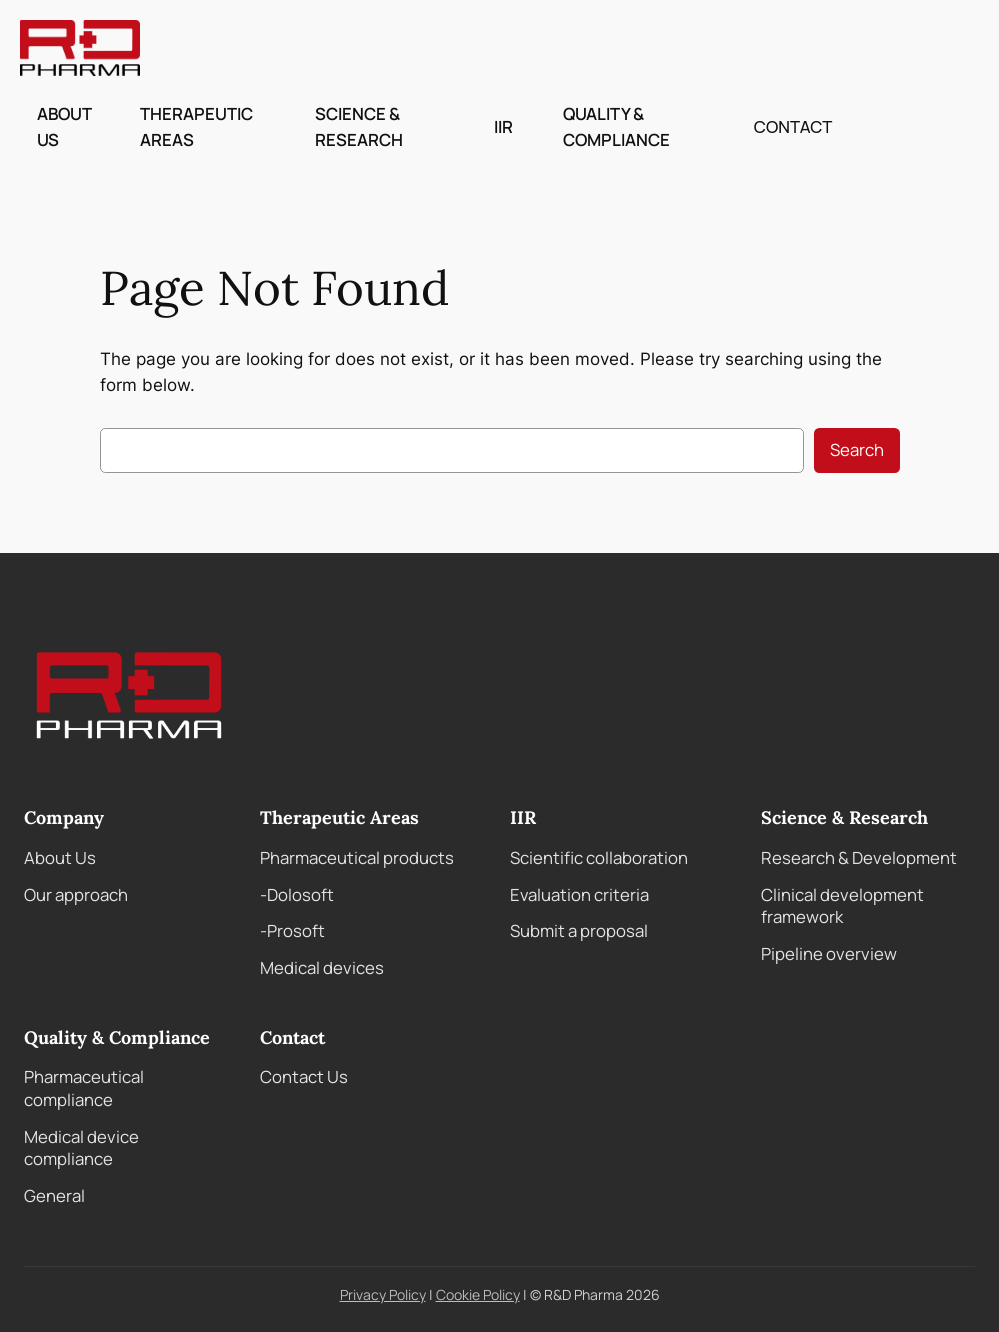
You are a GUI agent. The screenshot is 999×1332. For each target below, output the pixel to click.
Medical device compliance (81, 1148)
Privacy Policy (383, 1294)
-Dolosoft (297, 894)
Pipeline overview (829, 953)
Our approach (76, 894)
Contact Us (304, 1076)
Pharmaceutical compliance (84, 1088)
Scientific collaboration (599, 857)
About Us (60, 857)
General (54, 1195)
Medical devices (322, 967)
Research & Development (859, 857)
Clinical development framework (842, 906)
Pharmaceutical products (357, 857)
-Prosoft (292, 930)
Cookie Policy (478, 1294)
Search (857, 449)
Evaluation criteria (579, 894)
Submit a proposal (579, 930)
